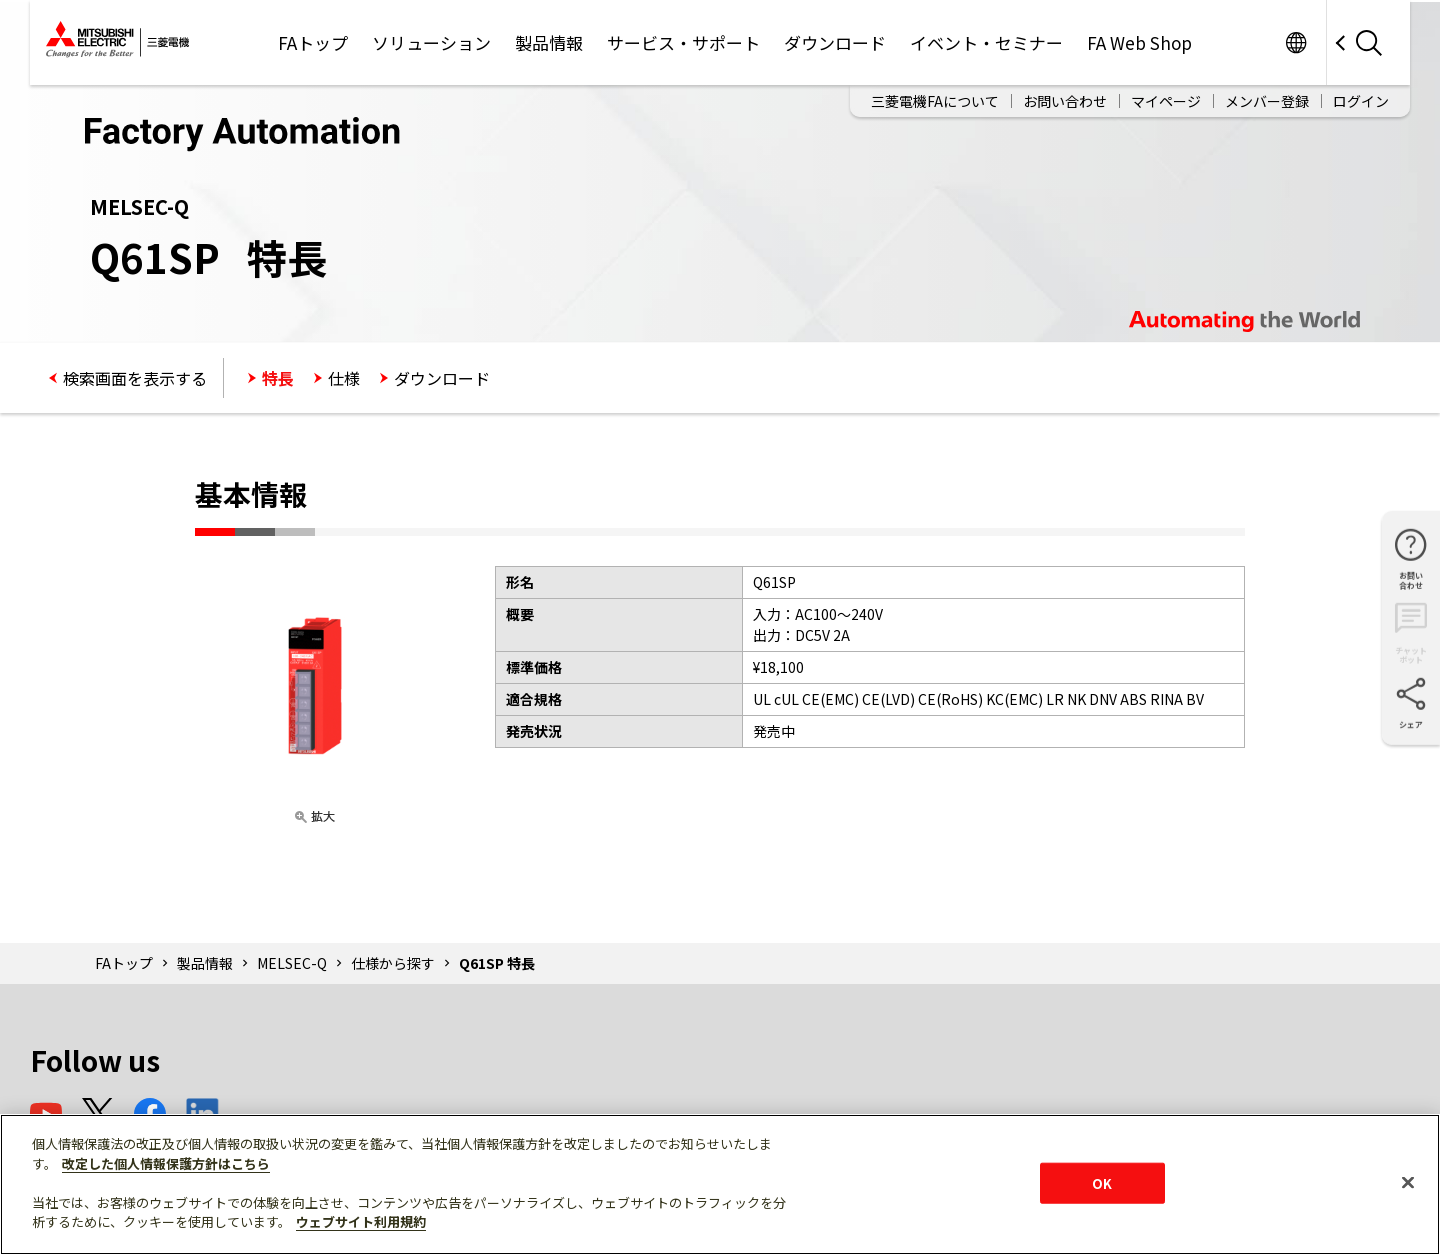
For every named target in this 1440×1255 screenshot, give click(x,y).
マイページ (1166, 101)
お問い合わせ (1065, 101)
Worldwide (1295, 42)
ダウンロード (835, 42)
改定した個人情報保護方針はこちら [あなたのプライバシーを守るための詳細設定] (166, 1163)
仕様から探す (393, 963)
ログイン (1361, 101)
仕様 (344, 378)
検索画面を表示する (135, 378)
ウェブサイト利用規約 (361, 1221)
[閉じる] (1408, 1182)
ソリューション (431, 42)
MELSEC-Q (292, 963)
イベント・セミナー (986, 42)
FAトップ (313, 42)
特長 (278, 378)
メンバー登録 (1267, 101)
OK (1102, 1182)
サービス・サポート (683, 42)
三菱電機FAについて (935, 101)
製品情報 (549, 42)
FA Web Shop (1139, 42)
